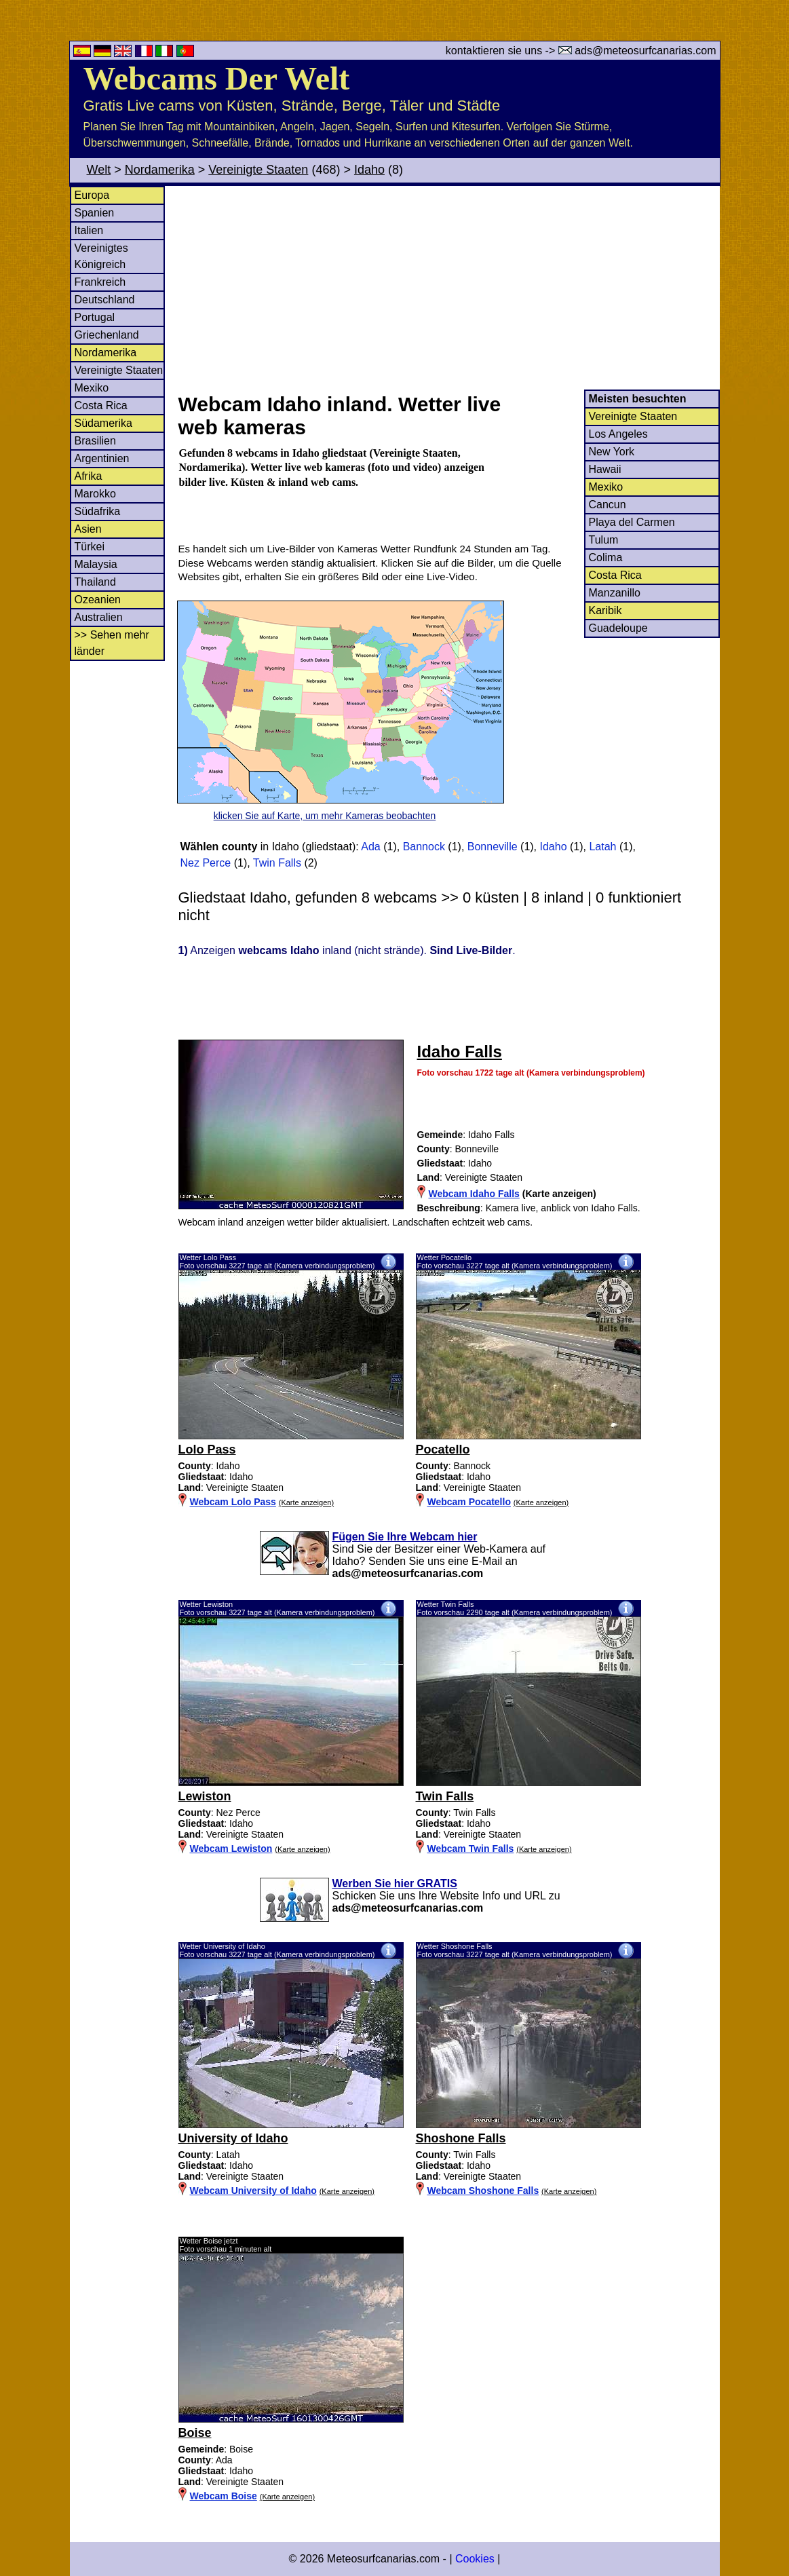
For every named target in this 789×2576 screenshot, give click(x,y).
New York (612, 451)
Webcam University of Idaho (253, 2190)
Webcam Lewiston (231, 1848)
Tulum (604, 540)
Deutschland (105, 299)
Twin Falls (277, 863)
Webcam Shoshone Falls (483, 2190)
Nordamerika (160, 169)
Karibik (605, 610)
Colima (606, 557)
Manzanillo (614, 593)
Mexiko (92, 388)
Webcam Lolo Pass (233, 1501)
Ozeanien (98, 599)
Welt (99, 169)
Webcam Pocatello (469, 1501)
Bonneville (492, 846)
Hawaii (605, 469)
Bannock (424, 846)
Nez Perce (205, 863)
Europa (92, 195)
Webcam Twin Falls (470, 1848)
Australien (99, 617)
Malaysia (96, 564)
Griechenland (107, 335)
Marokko (95, 493)
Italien (89, 230)
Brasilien (95, 441)
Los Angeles (618, 434)
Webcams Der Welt (216, 78)
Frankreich (100, 282)
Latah (602, 846)
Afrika (88, 476)
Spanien (95, 213)
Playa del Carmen (632, 522)
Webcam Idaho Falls (474, 1193)
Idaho (369, 169)
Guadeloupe (618, 628)
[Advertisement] (448, 288)
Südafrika (98, 511)
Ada (370, 846)
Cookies (475, 2558)
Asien (88, 529)
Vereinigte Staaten (258, 169)
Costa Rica (101, 405)
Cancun (607, 504)
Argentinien (102, 458)
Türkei (89, 546)
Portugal (95, 317)
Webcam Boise (223, 2495)
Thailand (95, 582)
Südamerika (103, 423)
